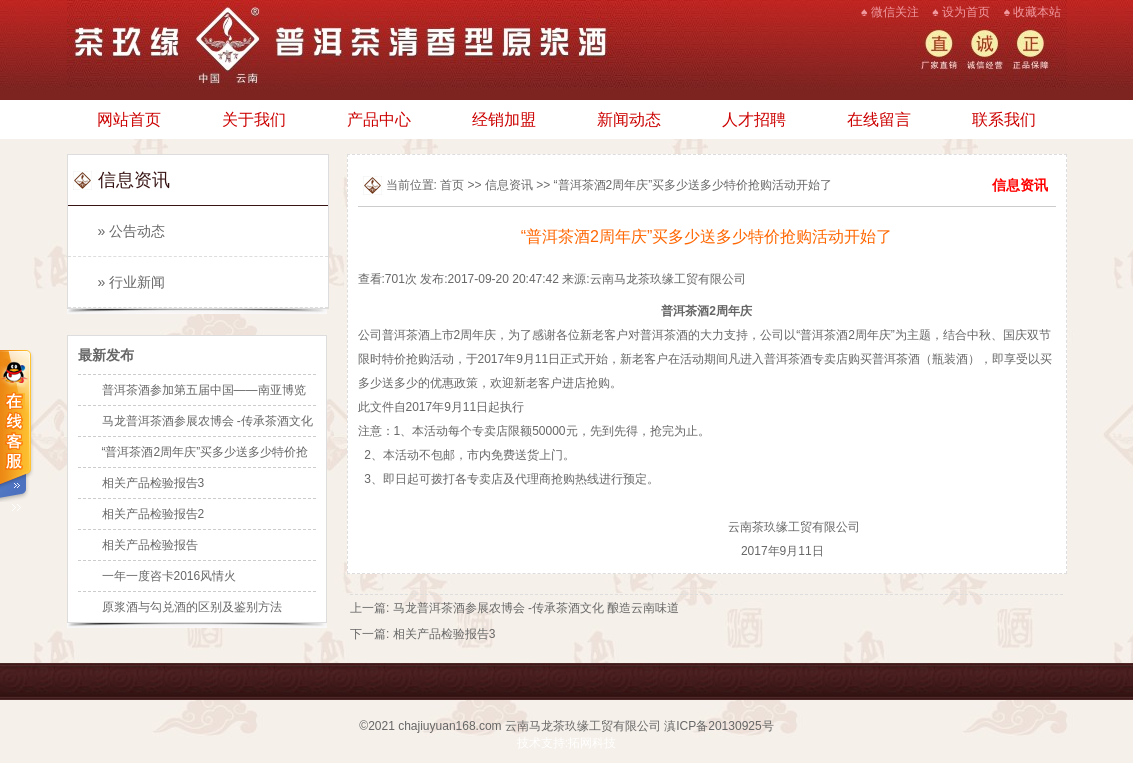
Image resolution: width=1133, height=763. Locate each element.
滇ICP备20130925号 (718, 726)
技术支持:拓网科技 (566, 743)
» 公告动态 (132, 231)
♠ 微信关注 (890, 12)
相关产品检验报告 (150, 545)
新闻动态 (629, 119)
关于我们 (254, 119)
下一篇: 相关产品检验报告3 (422, 634)
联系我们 (1004, 119)
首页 (452, 185)
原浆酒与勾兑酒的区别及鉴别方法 (192, 607)
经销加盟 (504, 119)
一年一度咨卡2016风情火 (169, 576)
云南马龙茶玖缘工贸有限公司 (583, 726)
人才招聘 (754, 119)
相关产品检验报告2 (153, 514)
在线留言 (879, 119)
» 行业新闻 (132, 282)
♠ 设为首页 (961, 12)
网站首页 (129, 119)
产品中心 (379, 119)
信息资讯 (509, 185)
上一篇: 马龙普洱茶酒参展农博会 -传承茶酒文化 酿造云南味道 (514, 608)
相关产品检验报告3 (153, 483)
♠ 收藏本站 (1033, 12)
